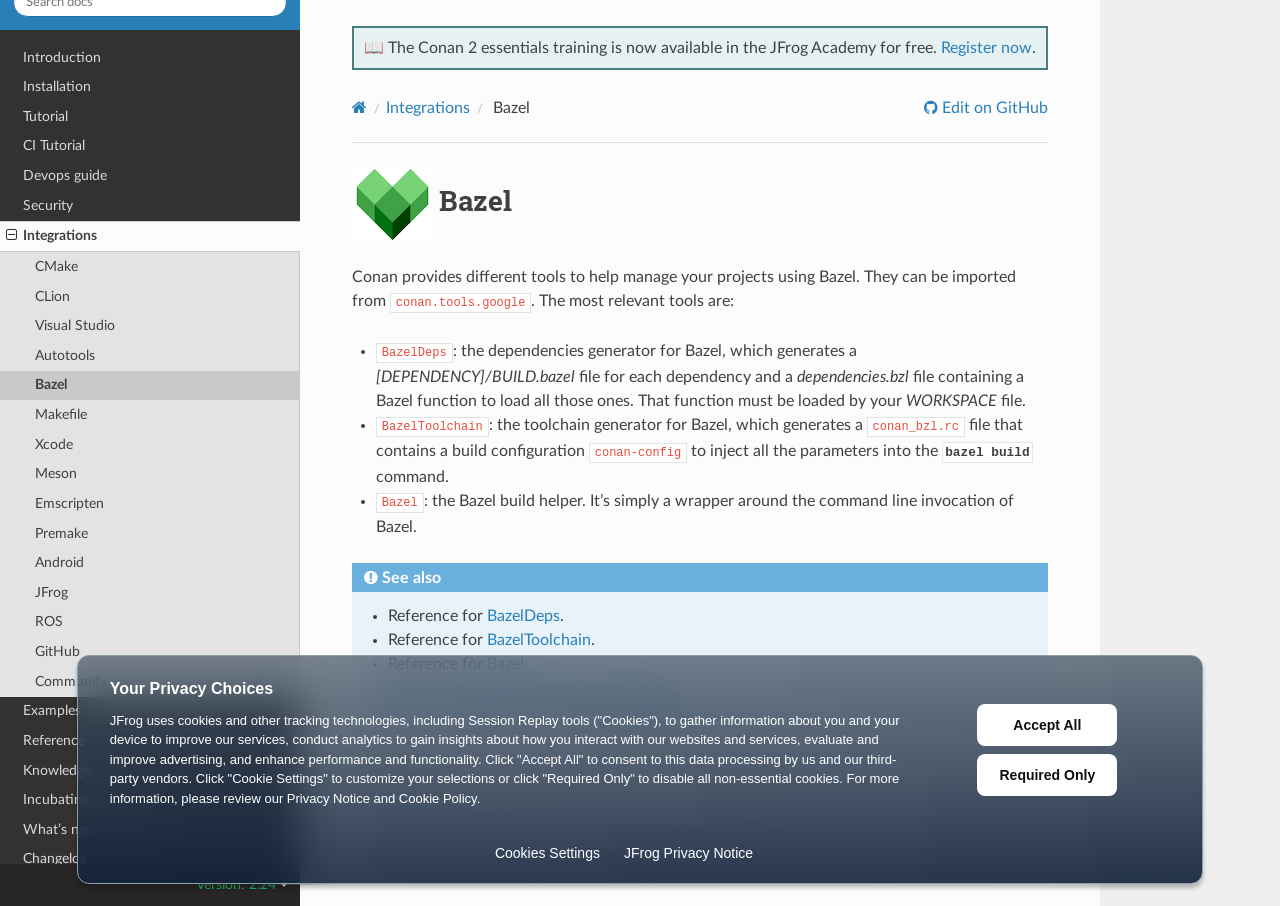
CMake (56, 266)
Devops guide (65, 175)
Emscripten (69, 503)
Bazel (51, 384)
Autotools (65, 355)
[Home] (359, 107)
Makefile (61, 414)
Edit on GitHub (993, 108)
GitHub (57, 651)
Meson (56, 473)
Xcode (54, 444)
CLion (52, 296)
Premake (61, 533)
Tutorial (45, 116)
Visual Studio (75, 325)
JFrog (51, 592)
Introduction (62, 57)
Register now (986, 48)
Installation (57, 86)
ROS (49, 621)
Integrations (51, 236)
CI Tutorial (54, 145)
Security (48, 205)
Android (59, 562)
